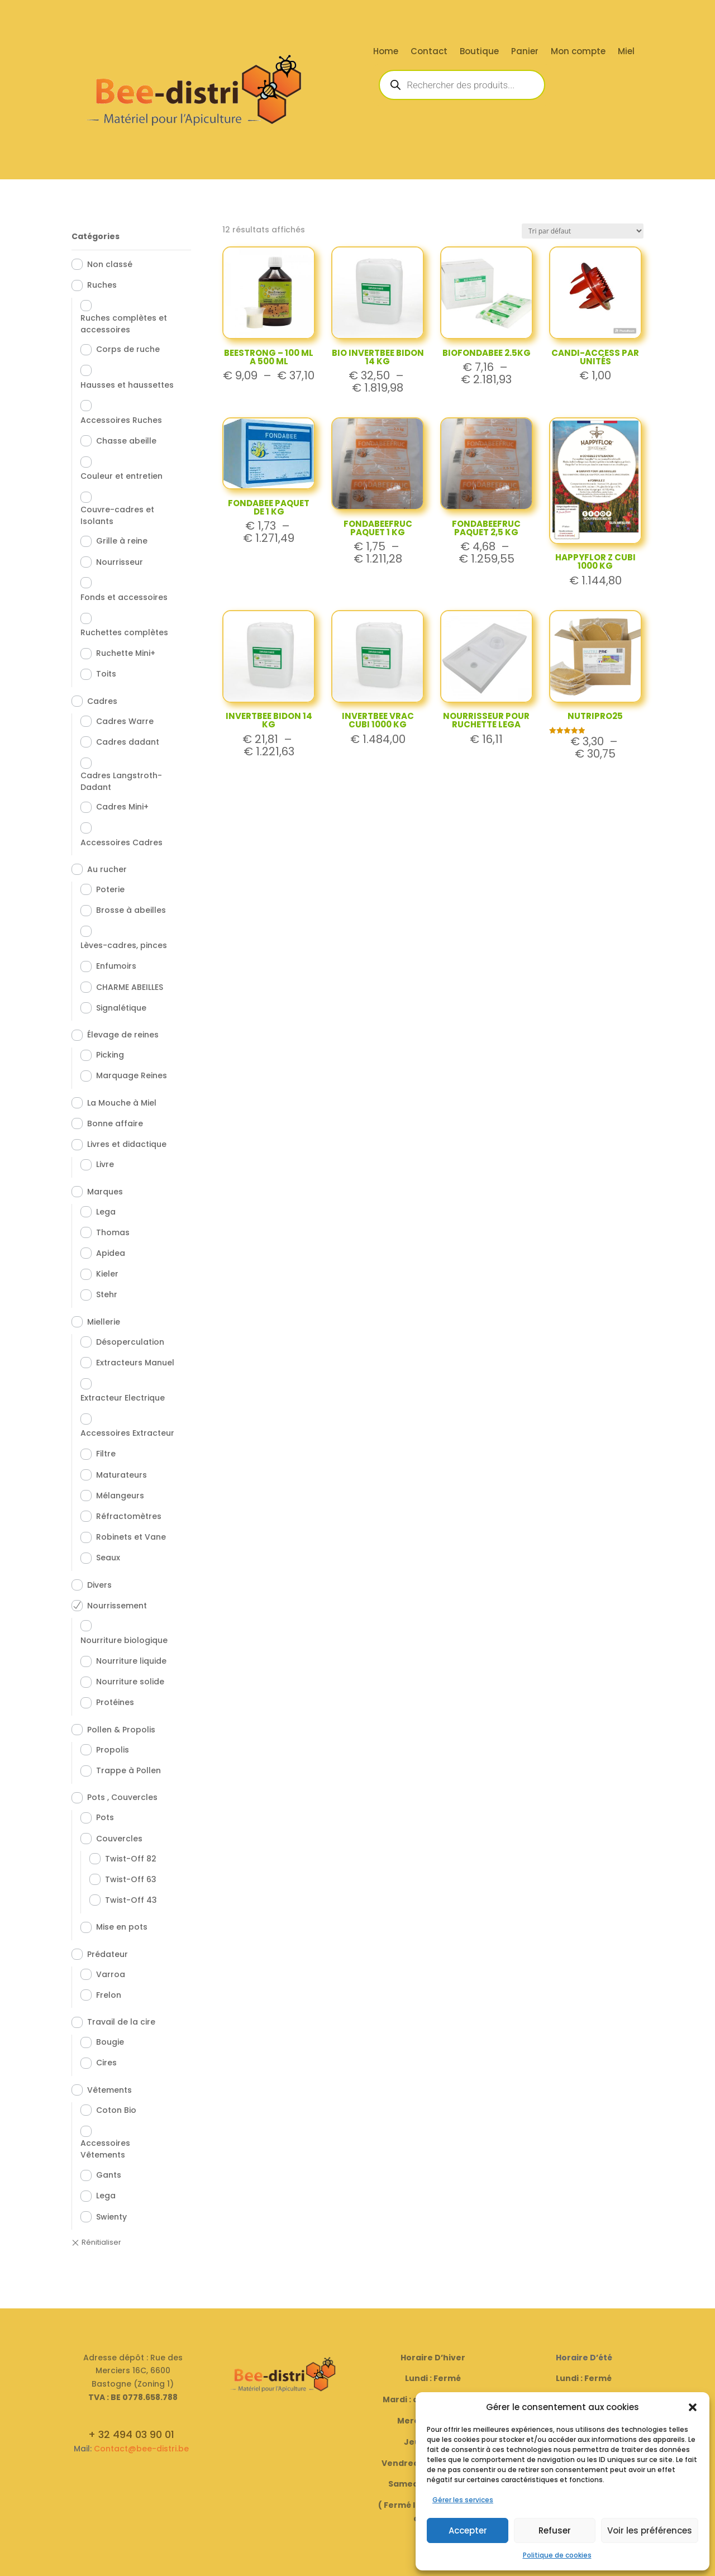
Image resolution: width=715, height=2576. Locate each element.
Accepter (468, 2530)
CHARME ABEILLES (129, 987)
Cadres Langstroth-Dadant (121, 781)
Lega (106, 1211)
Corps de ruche (128, 349)
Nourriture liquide (131, 1660)
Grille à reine (121, 540)
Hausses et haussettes (127, 385)
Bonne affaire (115, 1123)
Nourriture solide (130, 1681)
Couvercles (119, 1838)
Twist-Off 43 (131, 1900)
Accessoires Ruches (121, 420)
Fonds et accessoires (124, 597)
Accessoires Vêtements (105, 2148)
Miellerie (103, 1321)
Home (385, 52)
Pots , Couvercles (122, 1797)
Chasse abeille (126, 440)
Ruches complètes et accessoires (123, 323)
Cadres (102, 701)
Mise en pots (121, 1926)
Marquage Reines (131, 1075)
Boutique (479, 52)
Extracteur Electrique (122, 1397)
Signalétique (121, 1007)
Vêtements (109, 2090)
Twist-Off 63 (130, 1879)
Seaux (108, 1557)
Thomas (113, 1232)
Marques (105, 1191)
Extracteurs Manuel (135, 1362)
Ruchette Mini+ (125, 653)
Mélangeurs (120, 1495)
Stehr (106, 1294)
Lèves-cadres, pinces (123, 945)
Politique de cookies (557, 2555)
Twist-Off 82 (130, 1858)
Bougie (110, 2042)
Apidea (110, 1253)
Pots (105, 1817)
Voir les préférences (649, 2530)
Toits (106, 673)
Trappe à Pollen (128, 1770)
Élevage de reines (123, 1034)
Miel (626, 52)
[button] (692, 2407)
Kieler (107, 1273)
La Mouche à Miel (121, 1102)
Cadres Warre (125, 721)
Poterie (110, 889)
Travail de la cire (121, 2021)
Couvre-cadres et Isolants (117, 515)
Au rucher (107, 869)
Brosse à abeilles (131, 910)
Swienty (111, 2216)
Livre (105, 1164)
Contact (429, 52)
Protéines (115, 1702)
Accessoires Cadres (121, 842)
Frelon (108, 1995)
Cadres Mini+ (122, 806)
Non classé (109, 264)
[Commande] (583, 231)
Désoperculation (130, 1341)
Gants (108, 2174)
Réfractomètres (128, 1516)
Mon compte (578, 52)
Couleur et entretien (121, 476)
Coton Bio (116, 2110)
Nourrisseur (119, 562)
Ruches (102, 285)
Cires (106, 2062)
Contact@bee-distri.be (141, 2448)
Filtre (106, 1453)
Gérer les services (462, 2499)
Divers (99, 1585)
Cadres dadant (127, 741)
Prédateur (107, 1954)
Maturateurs (121, 1474)
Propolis (112, 1749)
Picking (110, 1054)
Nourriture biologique (124, 1640)
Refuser (554, 2530)
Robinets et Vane (131, 1536)
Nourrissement (117, 1605)
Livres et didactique (126, 1144)
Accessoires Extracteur (127, 1433)
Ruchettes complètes (124, 632)
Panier (524, 52)
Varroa (110, 1974)
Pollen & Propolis (121, 1729)
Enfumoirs (116, 966)
